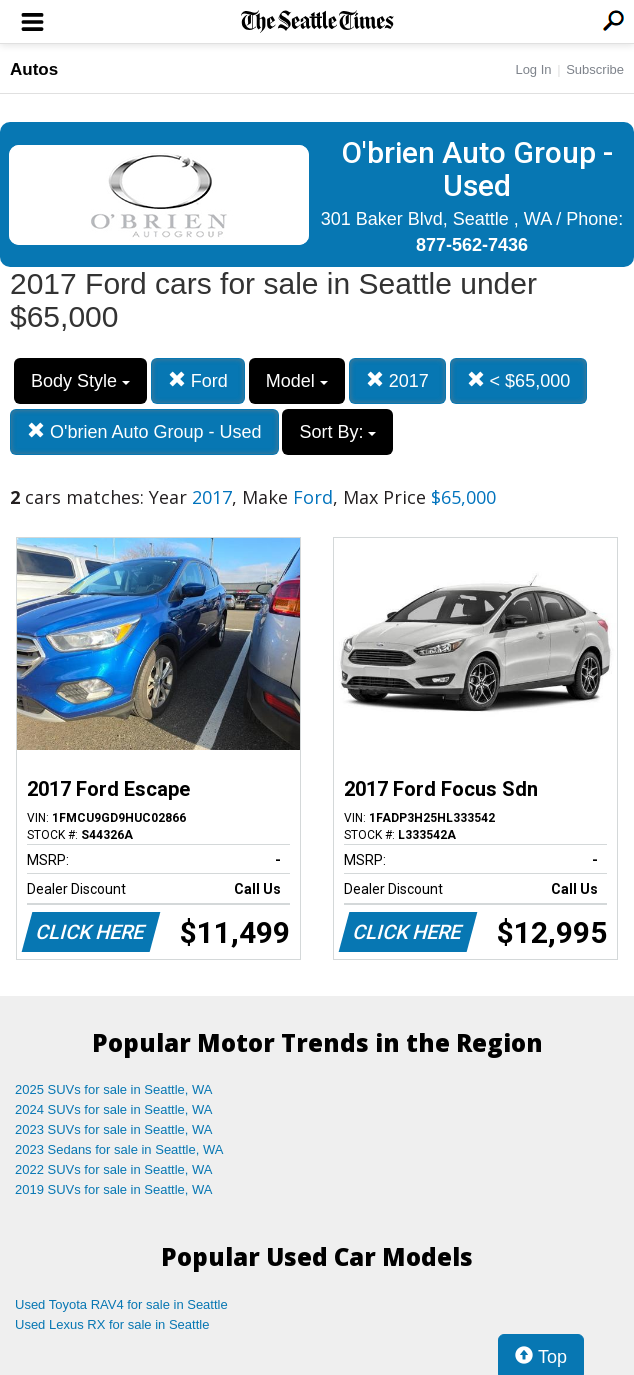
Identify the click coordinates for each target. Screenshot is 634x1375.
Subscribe (595, 69)
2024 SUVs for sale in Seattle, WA (114, 1109)
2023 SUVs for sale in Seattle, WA (114, 1129)
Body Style (80, 381)
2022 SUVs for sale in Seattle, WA (114, 1169)
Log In (533, 69)
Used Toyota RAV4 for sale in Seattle (121, 1304)
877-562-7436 (472, 245)
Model (297, 381)
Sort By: (337, 432)
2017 (397, 380)
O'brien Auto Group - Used (144, 431)
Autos (34, 69)
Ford (198, 380)
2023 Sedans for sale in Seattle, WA (119, 1149)
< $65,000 (519, 380)
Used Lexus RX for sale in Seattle (112, 1324)
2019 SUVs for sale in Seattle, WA (114, 1189)
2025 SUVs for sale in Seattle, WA (114, 1089)
